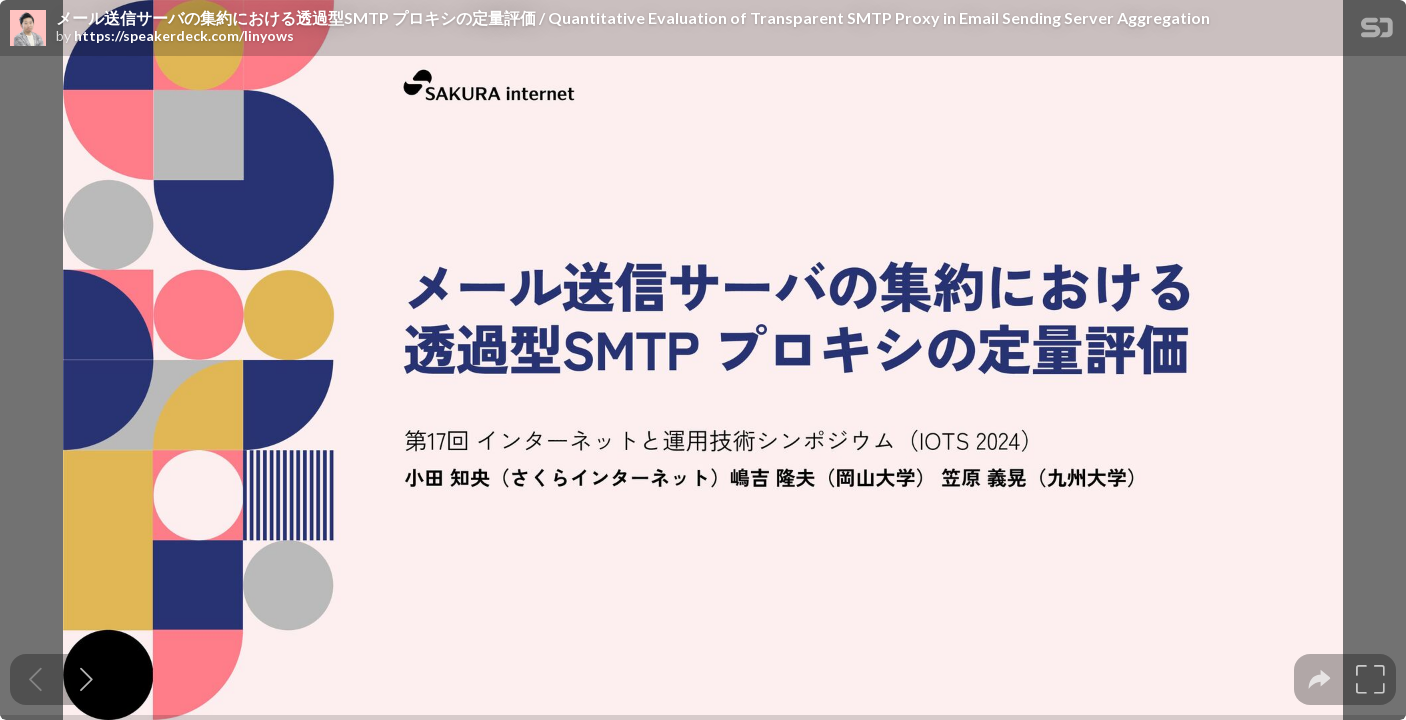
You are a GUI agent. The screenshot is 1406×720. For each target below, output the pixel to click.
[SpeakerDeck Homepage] (1377, 31)
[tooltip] (1319, 679)
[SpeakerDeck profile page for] (28, 29)
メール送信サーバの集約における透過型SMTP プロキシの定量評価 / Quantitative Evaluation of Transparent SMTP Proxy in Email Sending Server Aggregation (633, 18)
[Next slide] (86, 679)
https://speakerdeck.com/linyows (184, 36)
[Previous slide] (35, 679)
